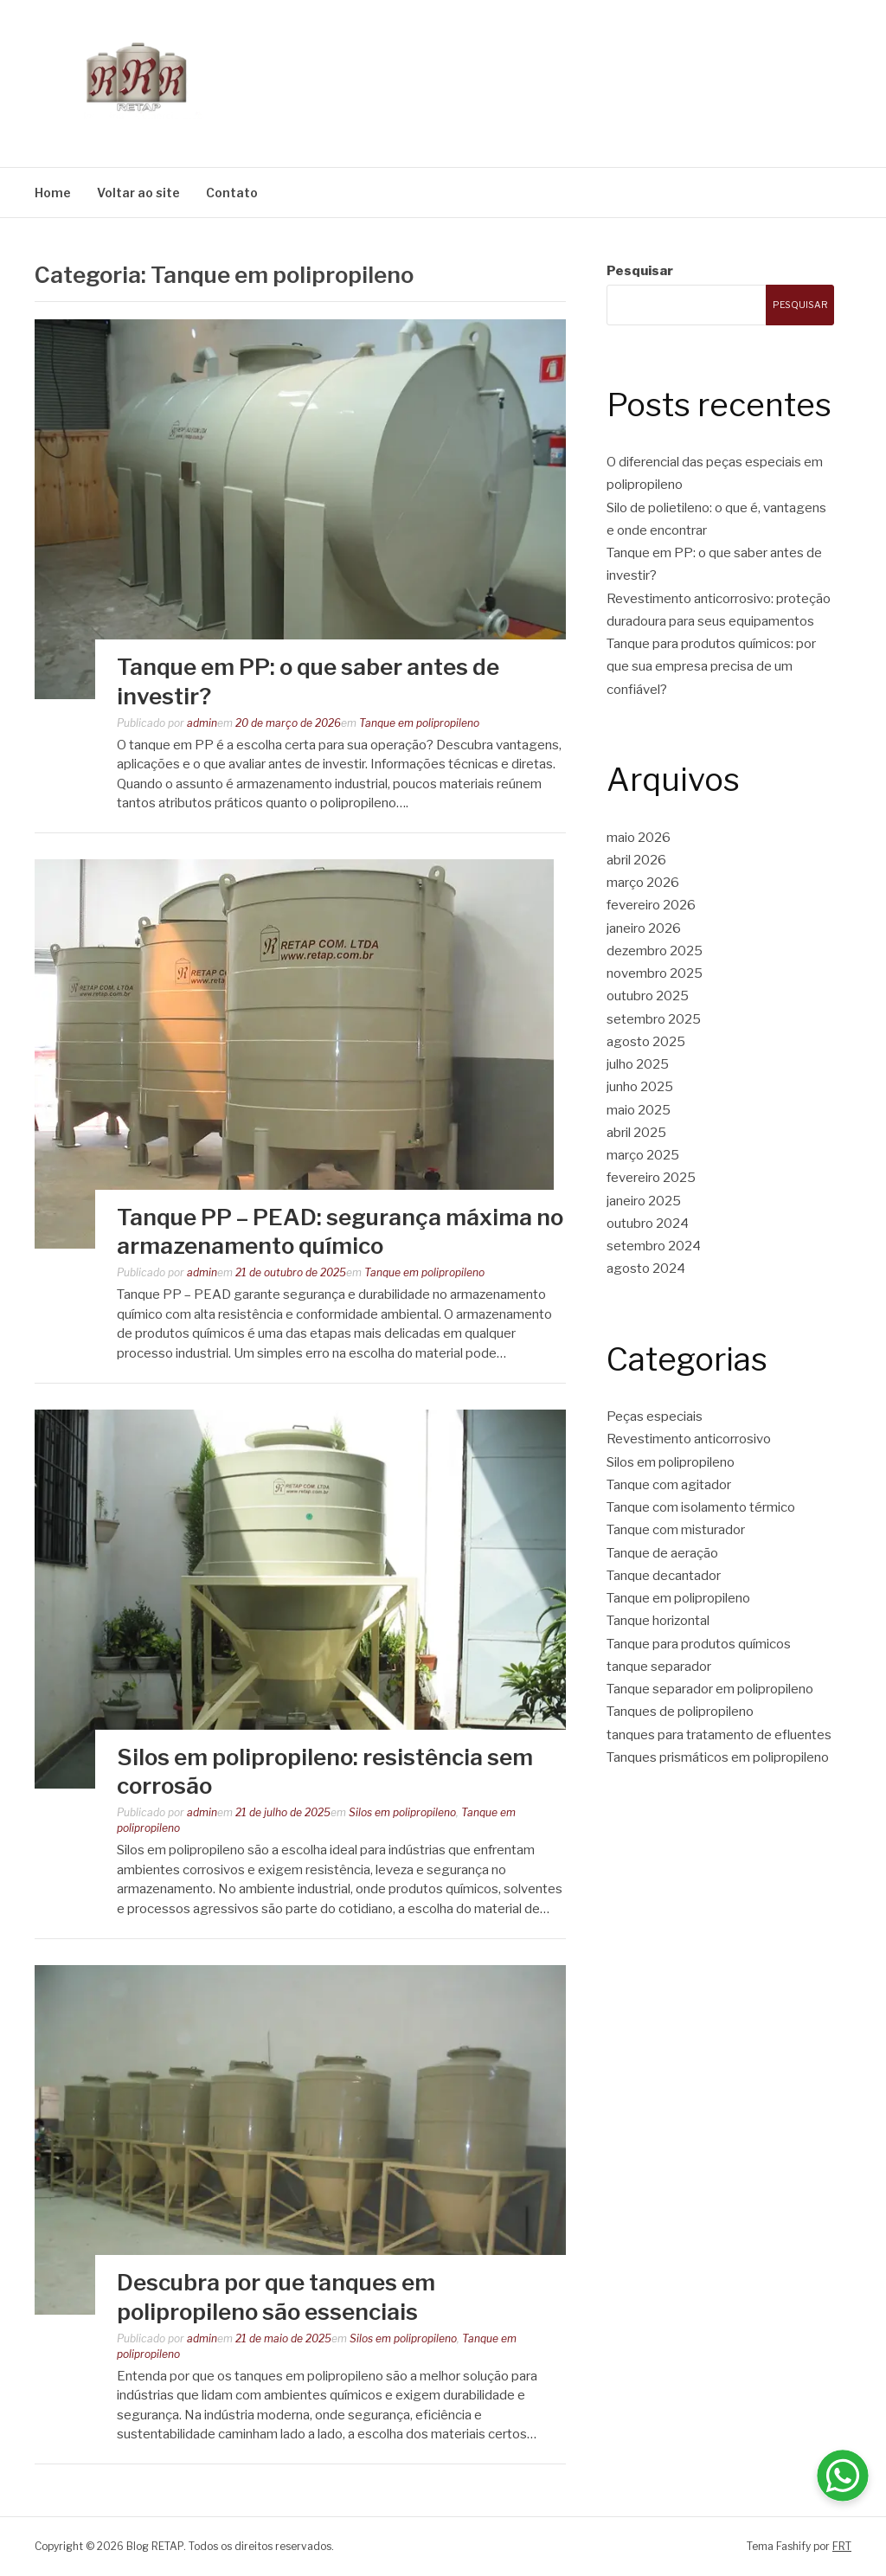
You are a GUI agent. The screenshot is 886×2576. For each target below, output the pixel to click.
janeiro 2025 (644, 1201)
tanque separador (659, 1666)
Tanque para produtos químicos (699, 1644)
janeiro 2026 (644, 928)
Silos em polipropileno (402, 1812)
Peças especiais (655, 1416)
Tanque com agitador (669, 1485)
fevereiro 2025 (651, 1177)
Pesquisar (640, 271)
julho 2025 (638, 1064)
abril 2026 (636, 860)
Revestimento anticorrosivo (689, 1439)
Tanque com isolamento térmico (701, 1507)
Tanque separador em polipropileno (710, 1689)
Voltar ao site (138, 192)
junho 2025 (640, 1087)
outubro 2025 (648, 996)
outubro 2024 (648, 1223)
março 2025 (643, 1155)
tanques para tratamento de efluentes (719, 1735)
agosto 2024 (646, 1268)
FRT (841, 2546)
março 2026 (643, 882)
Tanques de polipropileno (680, 1711)
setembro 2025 (654, 1019)
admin (202, 722)
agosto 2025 (646, 1042)
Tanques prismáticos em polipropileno (718, 1757)
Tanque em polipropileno (419, 722)
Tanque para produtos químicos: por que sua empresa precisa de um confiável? (711, 666)
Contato (232, 192)
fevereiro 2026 (651, 905)
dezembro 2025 (655, 951)
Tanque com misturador (676, 1530)
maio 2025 (639, 1110)
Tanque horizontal (658, 1620)
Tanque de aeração (662, 1553)
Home (53, 192)
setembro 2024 (654, 1246)
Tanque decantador (664, 1576)
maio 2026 (639, 837)
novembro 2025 (655, 973)
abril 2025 (636, 1132)
